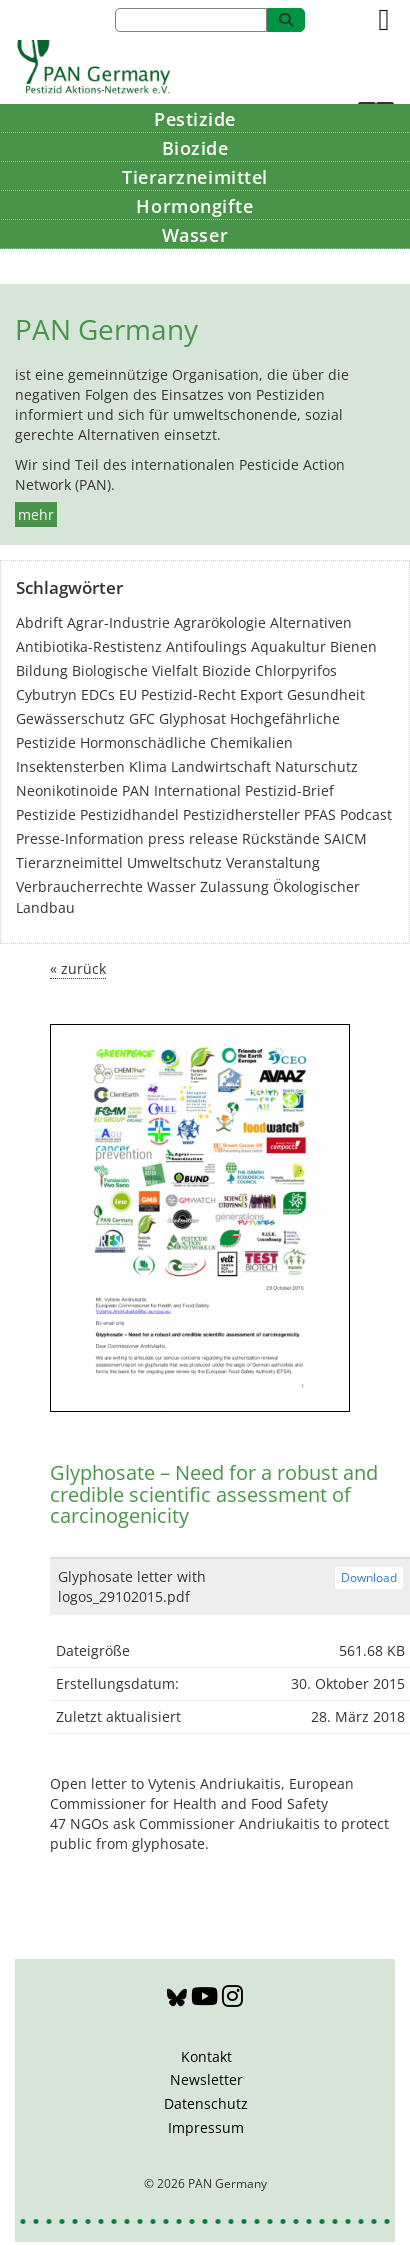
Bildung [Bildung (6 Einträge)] (42, 670)
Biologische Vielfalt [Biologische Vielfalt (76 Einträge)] (135, 670)
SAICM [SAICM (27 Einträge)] (345, 838)
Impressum (206, 2127)
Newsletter (206, 2079)
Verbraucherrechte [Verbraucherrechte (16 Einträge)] (79, 886)
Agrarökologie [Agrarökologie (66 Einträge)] (220, 622)
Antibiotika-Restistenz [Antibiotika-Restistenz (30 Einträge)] (89, 646)
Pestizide (195, 119)
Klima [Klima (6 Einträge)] (148, 766)
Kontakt (206, 2056)
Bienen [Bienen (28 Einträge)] (353, 646)
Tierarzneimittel (195, 177)
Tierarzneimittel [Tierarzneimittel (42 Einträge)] (69, 862)
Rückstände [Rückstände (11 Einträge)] (281, 838)
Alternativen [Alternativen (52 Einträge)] (311, 622)
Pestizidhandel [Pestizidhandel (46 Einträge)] (129, 814)
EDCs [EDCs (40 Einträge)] (98, 694)
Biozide (195, 148)
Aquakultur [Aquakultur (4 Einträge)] (288, 646)
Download (369, 1577)
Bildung (195, 264)
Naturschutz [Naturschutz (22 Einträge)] (316, 766)
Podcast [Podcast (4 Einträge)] (366, 814)
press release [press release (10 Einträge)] (193, 838)
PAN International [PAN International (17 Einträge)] (181, 790)
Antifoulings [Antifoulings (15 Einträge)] (206, 646)
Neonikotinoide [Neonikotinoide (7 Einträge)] (67, 790)
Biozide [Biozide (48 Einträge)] (226, 670)
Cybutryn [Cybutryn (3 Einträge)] (46, 694)
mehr (36, 514)
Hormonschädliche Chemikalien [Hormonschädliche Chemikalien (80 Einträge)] (186, 742)
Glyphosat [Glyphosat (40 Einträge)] (192, 718)
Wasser (195, 235)
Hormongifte (194, 206)
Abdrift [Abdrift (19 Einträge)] (39, 622)
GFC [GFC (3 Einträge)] (142, 718)
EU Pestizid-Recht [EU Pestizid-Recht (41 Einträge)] (177, 694)
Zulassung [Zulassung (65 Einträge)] (234, 886)
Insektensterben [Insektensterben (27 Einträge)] (70, 766)
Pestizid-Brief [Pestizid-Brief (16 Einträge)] (289, 790)
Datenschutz (206, 2103)
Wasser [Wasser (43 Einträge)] (171, 886)
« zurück (78, 968)
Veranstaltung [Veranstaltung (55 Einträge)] (273, 862)
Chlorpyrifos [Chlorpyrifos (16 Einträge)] (296, 670)
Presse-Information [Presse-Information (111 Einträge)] (80, 838)
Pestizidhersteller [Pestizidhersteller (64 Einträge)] (241, 814)
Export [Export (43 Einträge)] (261, 694)
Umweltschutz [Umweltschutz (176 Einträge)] (174, 862)
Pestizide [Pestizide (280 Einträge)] (46, 814)
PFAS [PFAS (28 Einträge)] (320, 814)
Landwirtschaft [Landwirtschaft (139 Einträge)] (221, 766)
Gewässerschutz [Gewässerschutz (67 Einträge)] (70, 718)
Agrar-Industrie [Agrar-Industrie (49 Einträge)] (118, 622)
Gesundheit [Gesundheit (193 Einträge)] (326, 694)
